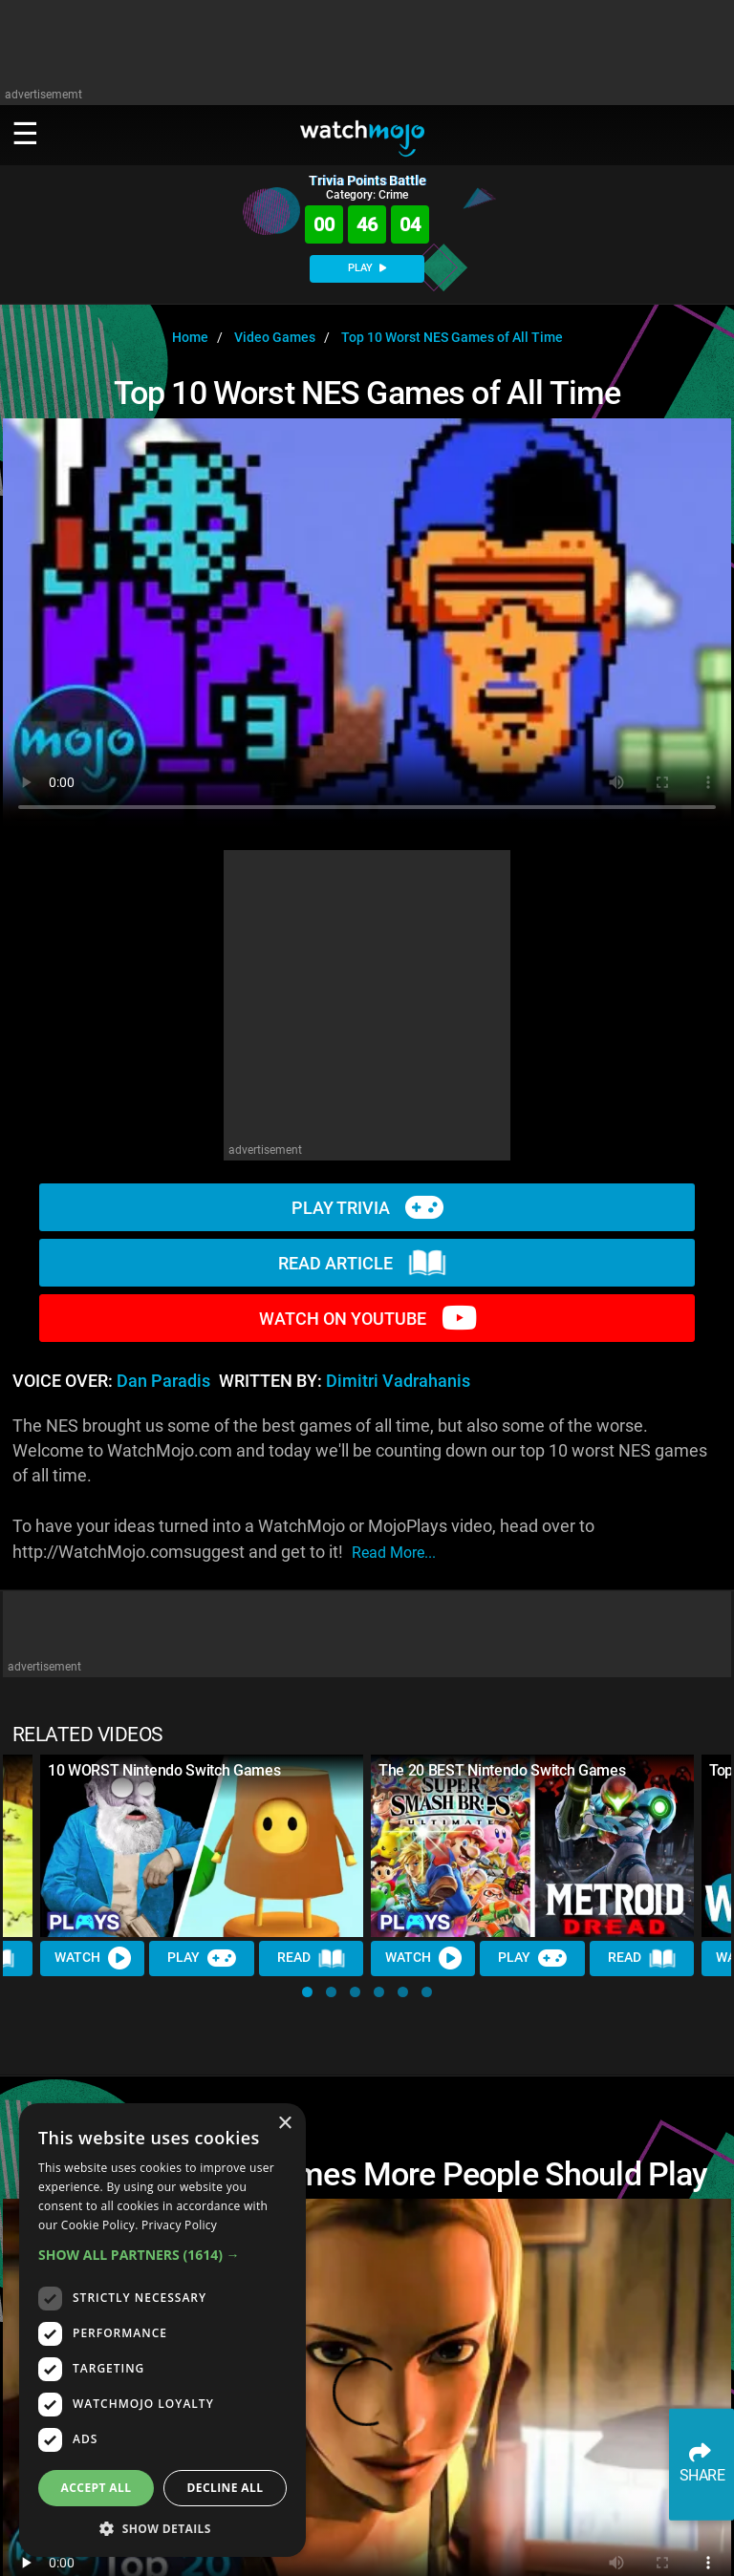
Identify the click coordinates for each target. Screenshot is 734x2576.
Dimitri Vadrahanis (398, 1381)
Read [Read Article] (311, 1959)
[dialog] (162, 2330)
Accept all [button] (96, 2488)
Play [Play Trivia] (201, 1958)
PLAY (367, 268)
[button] (307, 1992)
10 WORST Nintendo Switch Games (164, 1770)
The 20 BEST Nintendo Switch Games (501, 1770)
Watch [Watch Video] (92, 1958)
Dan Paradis (163, 1381)
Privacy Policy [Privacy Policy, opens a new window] (179, 2225)
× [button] (284, 2124)
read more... (394, 1552)
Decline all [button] (225, 2488)
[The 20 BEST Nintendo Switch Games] (532, 1845)
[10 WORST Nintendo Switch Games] (201, 1845)
